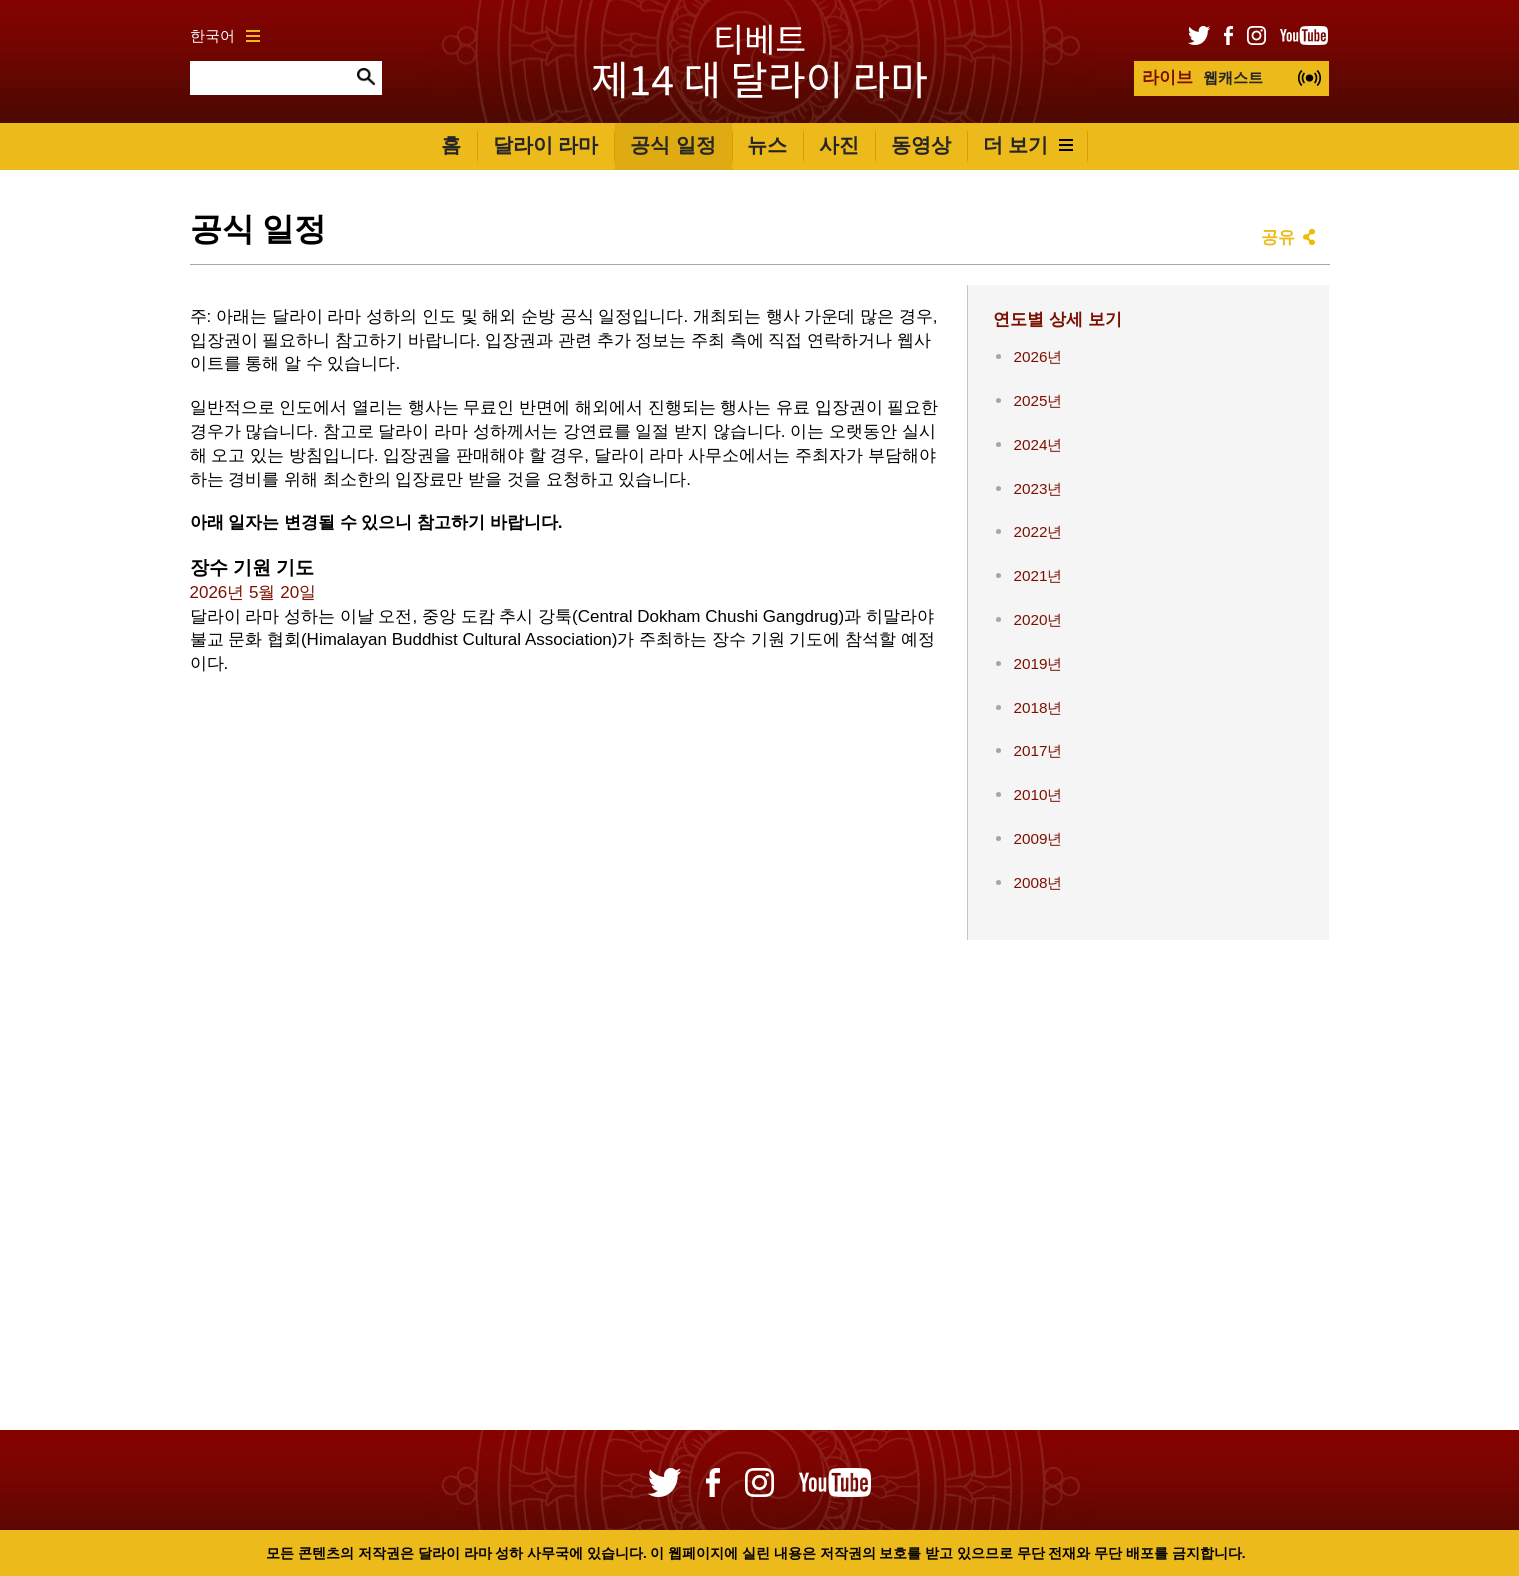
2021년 (1037, 575)
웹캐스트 (1202, 77)
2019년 (1037, 663)
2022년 (1037, 531)
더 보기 (1028, 145)
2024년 (1037, 444)
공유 (1278, 237)
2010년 (1037, 794)
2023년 (1037, 488)
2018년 (1037, 707)
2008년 (1037, 882)
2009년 (1037, 838)
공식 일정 (673, 145)
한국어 (225, 35)
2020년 (1037, 619)
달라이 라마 (546, 145)
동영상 (921, 145)
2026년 (1037, 356)
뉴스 (767, 145)
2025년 (1037, 400)
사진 (839, 145)
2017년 (1037, 750)
